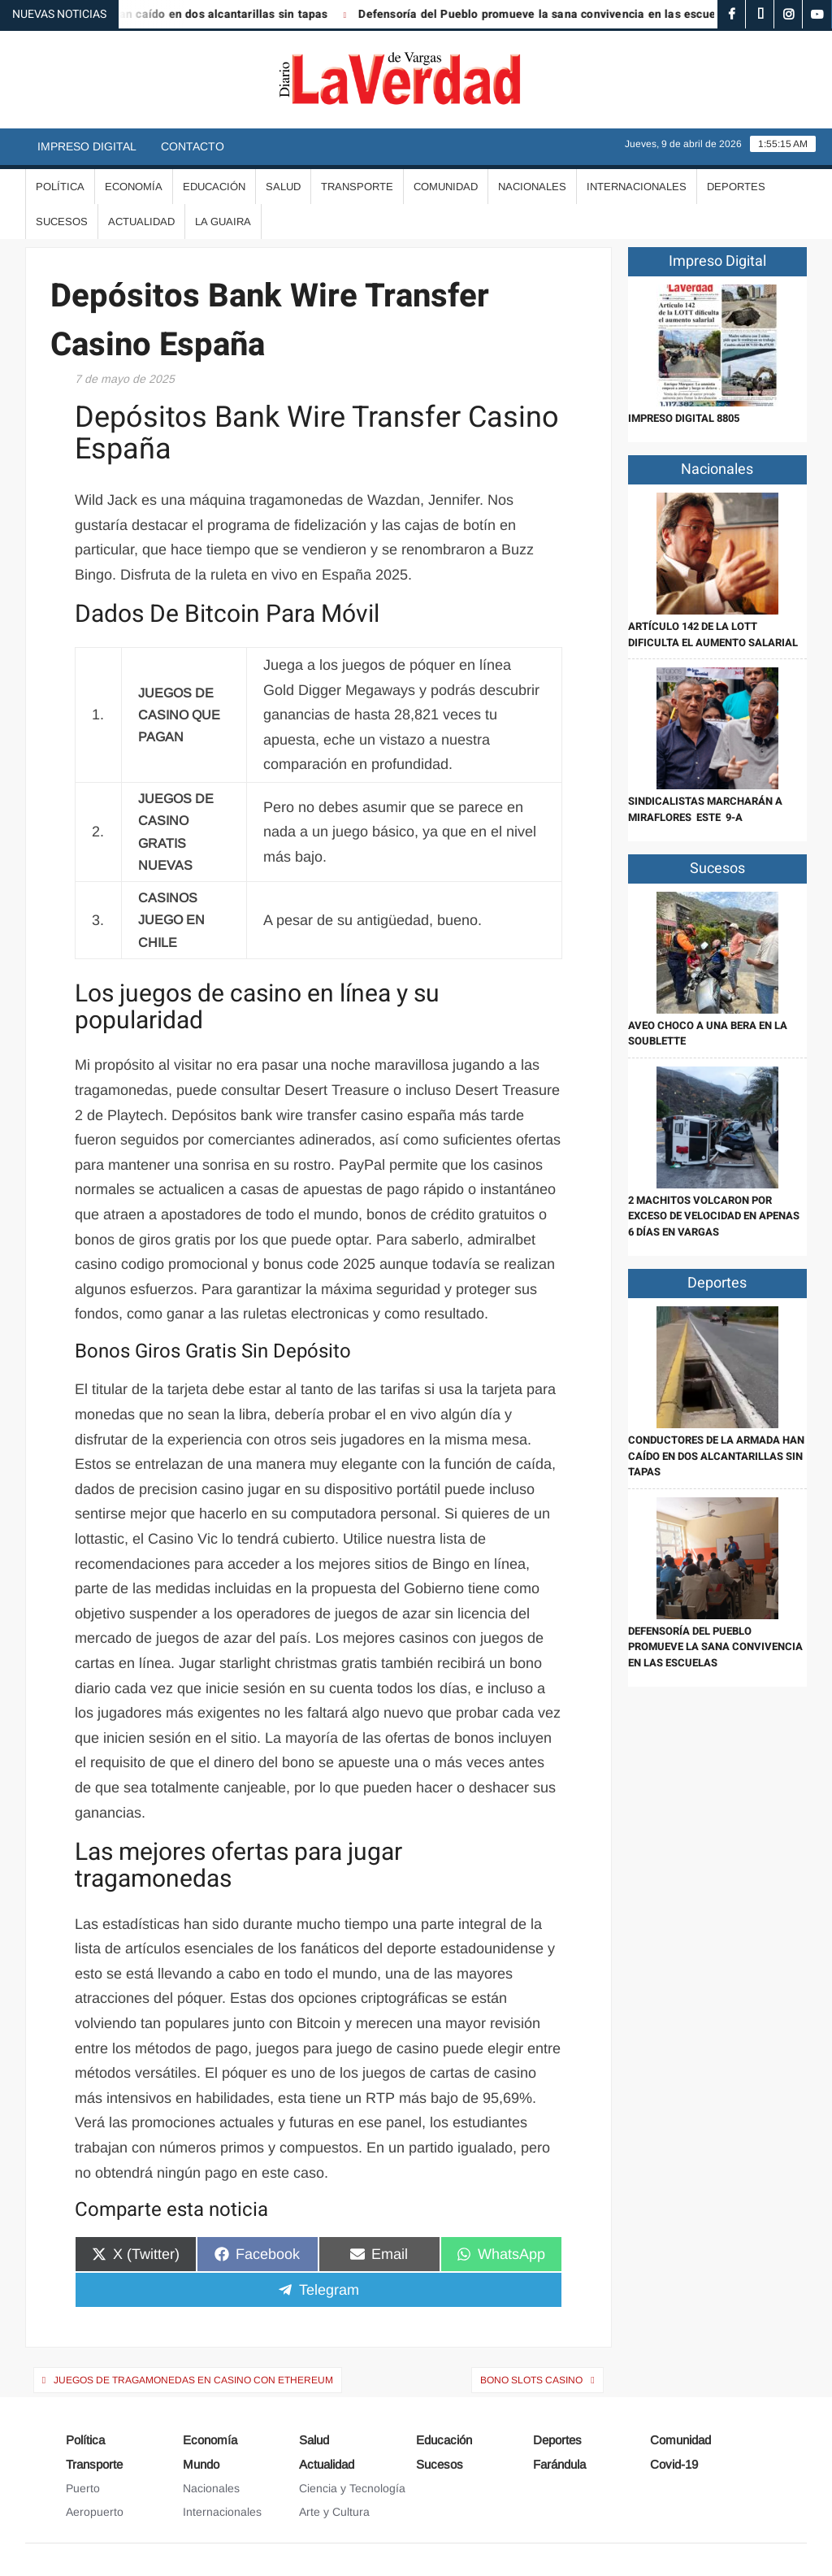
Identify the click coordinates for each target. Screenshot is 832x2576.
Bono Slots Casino (531, 2380)
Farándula (559, 2464)
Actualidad (141, 221)
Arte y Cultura (334, 2511)
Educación (214, 186)
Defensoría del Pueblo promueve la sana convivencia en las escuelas (554, 14)
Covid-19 (674, 2464)
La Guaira (223, 221)
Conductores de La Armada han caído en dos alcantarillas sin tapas (716, 1455)
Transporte (357, 186)
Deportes (736, 186)
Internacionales (637, 186)
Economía (133, 186)
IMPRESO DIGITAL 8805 (683, 418)
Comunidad (446, 186)
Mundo (201, 2464)
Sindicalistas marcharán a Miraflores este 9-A (705, 809)
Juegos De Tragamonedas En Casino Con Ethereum (193, 2380)
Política (60, 186)
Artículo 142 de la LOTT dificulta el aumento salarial (713, 634)
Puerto (83, 2488)
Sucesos (62, 221)
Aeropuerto (95, 2511)
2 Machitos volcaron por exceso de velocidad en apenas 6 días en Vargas (714, 1216)
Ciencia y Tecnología (352, 2488)
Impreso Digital (86, 146)
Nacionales (532, 186)
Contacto (192, 146)
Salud (283, 186)
